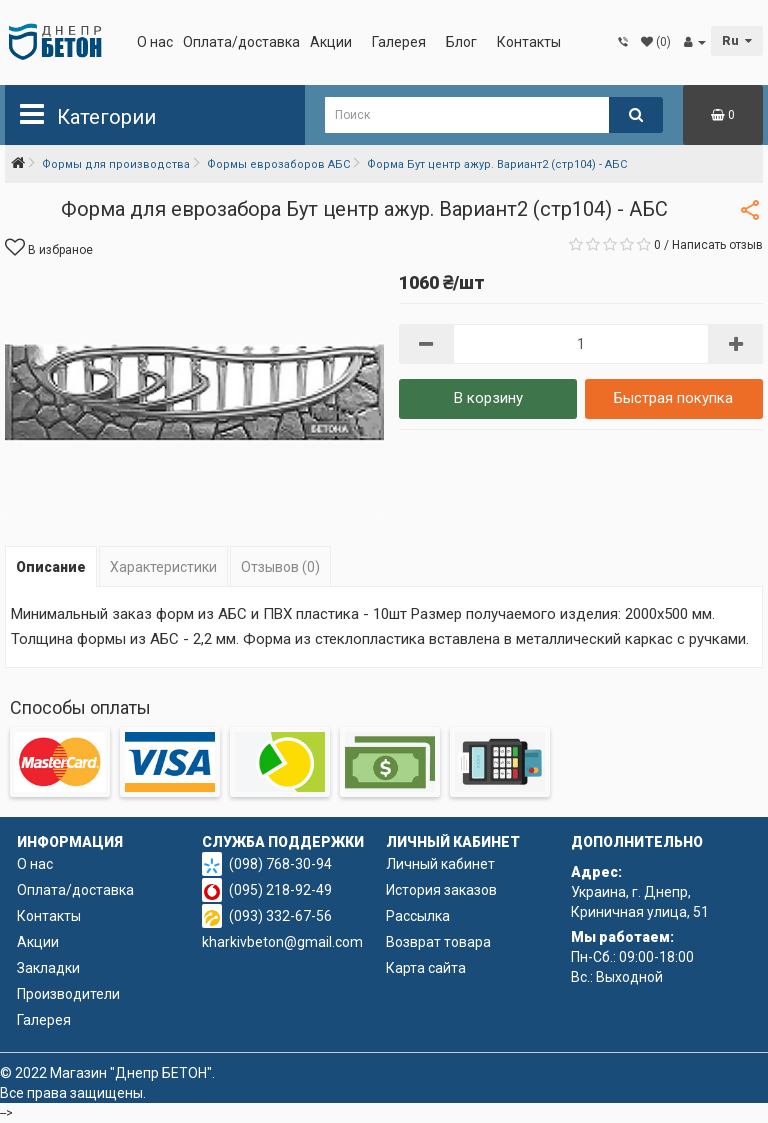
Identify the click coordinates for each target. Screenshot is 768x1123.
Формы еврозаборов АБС (278, 164)
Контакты (529, 42)
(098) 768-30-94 (280, 864)
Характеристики (163, 567)
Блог (461, 42)
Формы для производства (116, 164)
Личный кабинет (440, 864)
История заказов (441, 890)
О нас (155, 42)
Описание (51, 567)
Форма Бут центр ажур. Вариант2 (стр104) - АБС (497, 164)
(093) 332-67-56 (280, 916)
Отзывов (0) (280, 567)
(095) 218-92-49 (280, 890)
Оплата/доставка (241, 42)
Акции (331, 42)
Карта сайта (426, 968)
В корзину (488, 398)
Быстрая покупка (673, 398)
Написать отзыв (717, 245)
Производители (68, 994)
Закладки (48, 968)
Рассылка (418, 916)
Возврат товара (438, 942)
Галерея (399, 42)
